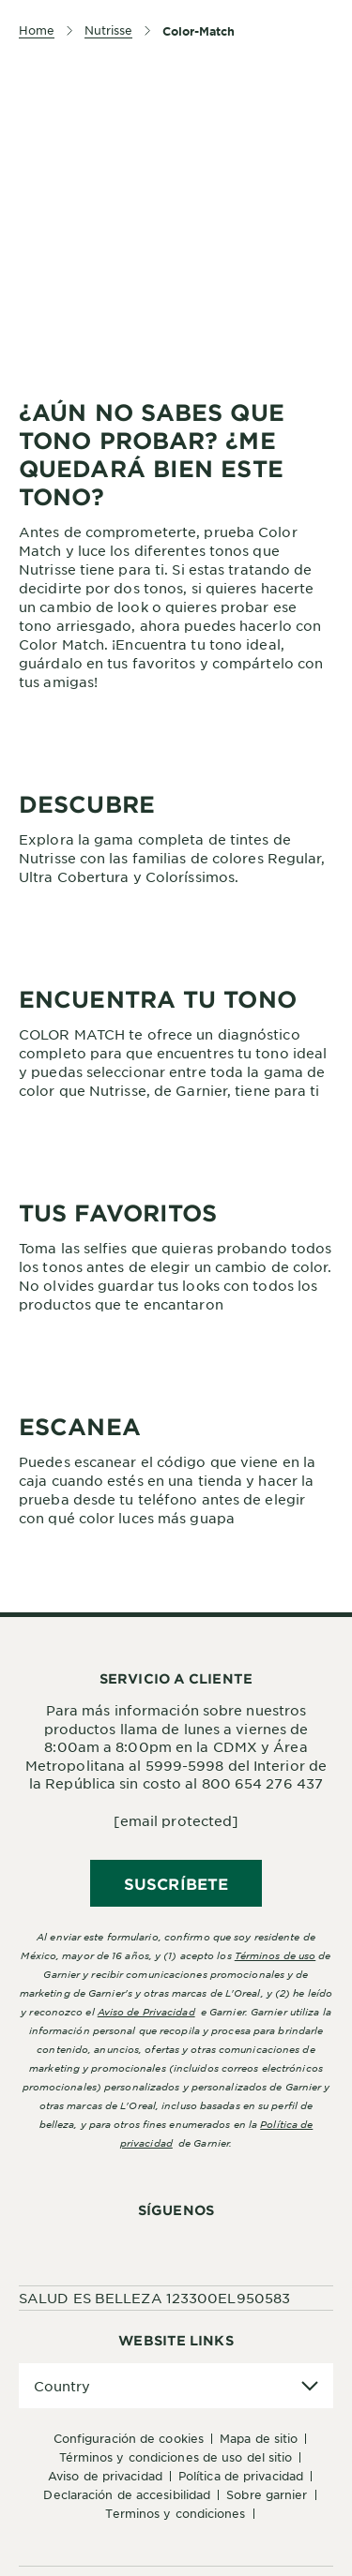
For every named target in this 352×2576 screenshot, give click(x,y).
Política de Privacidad (240, 2475)
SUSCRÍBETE (176, 1883)
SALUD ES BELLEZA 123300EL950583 (154, 2297)
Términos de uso (275, 1955)
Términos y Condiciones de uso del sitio (176, 2456)
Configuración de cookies (129, 2438)
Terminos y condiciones (175, 2513)
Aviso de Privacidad (105, 2475)
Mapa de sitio (259, 2438)
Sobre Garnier (266, 2494)
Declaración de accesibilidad (126, 2494)
